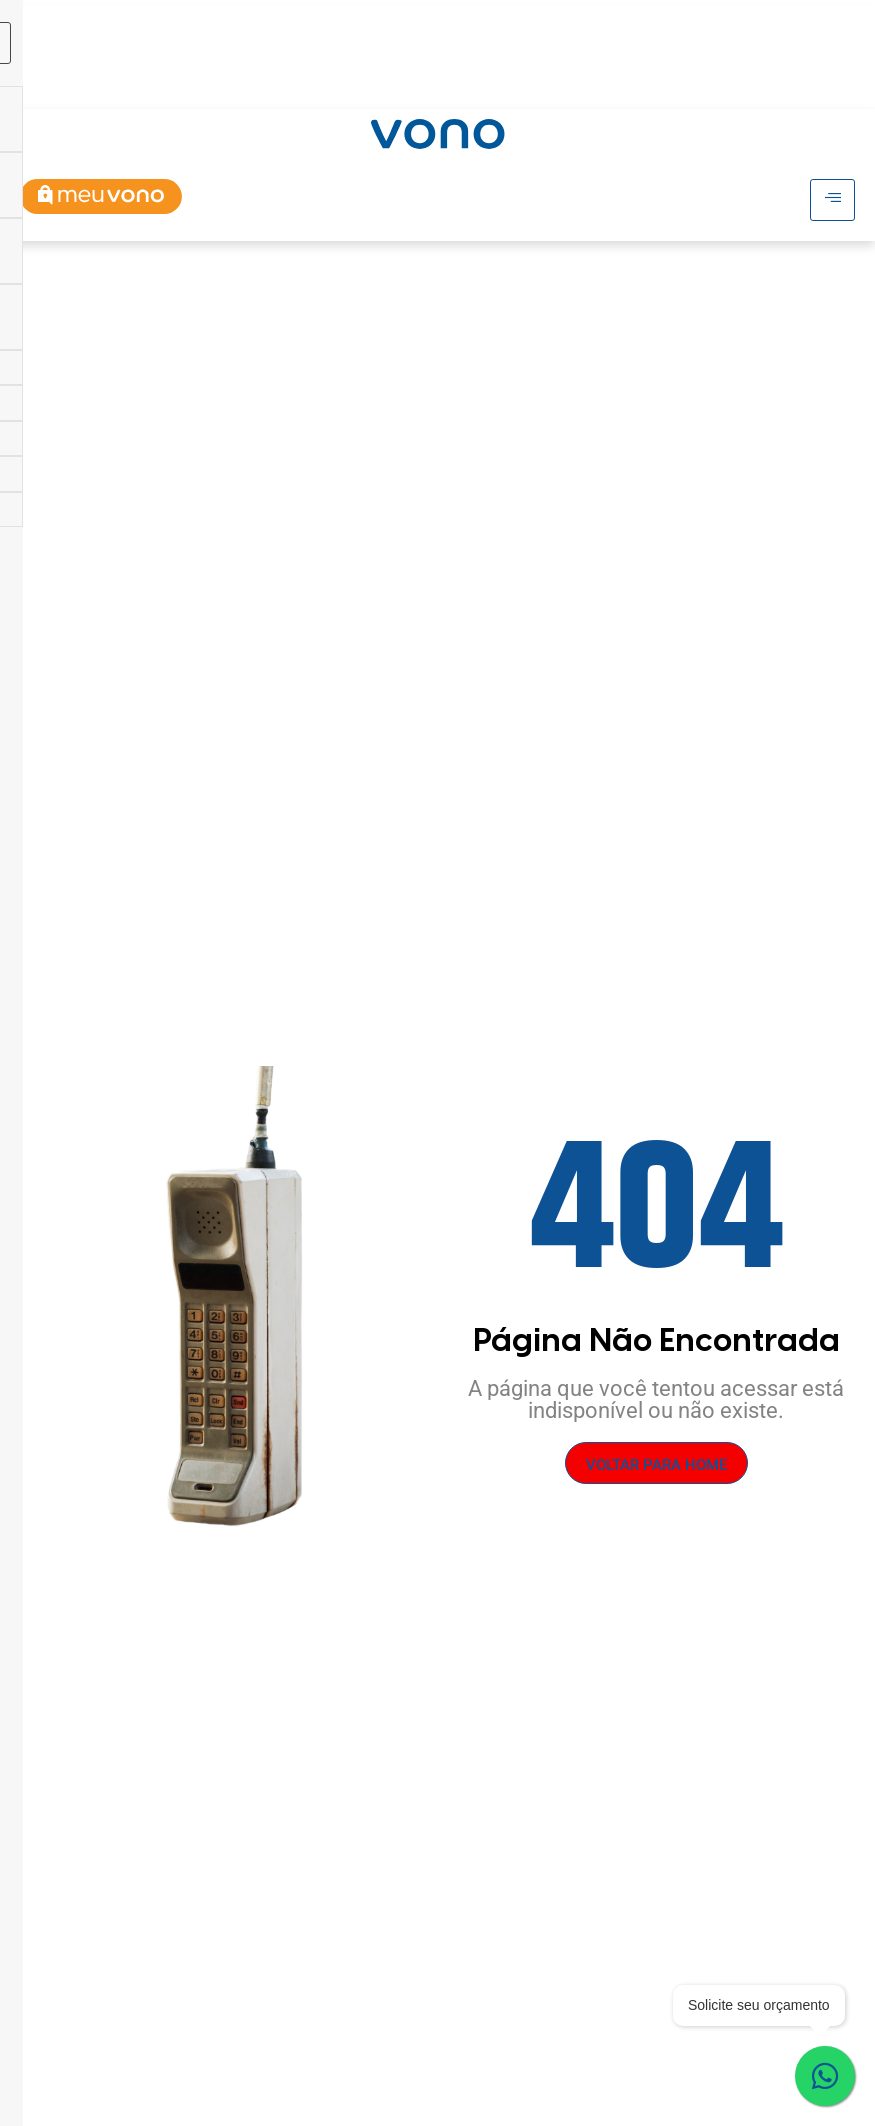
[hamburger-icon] (721, 24)
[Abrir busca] (837, 84)
